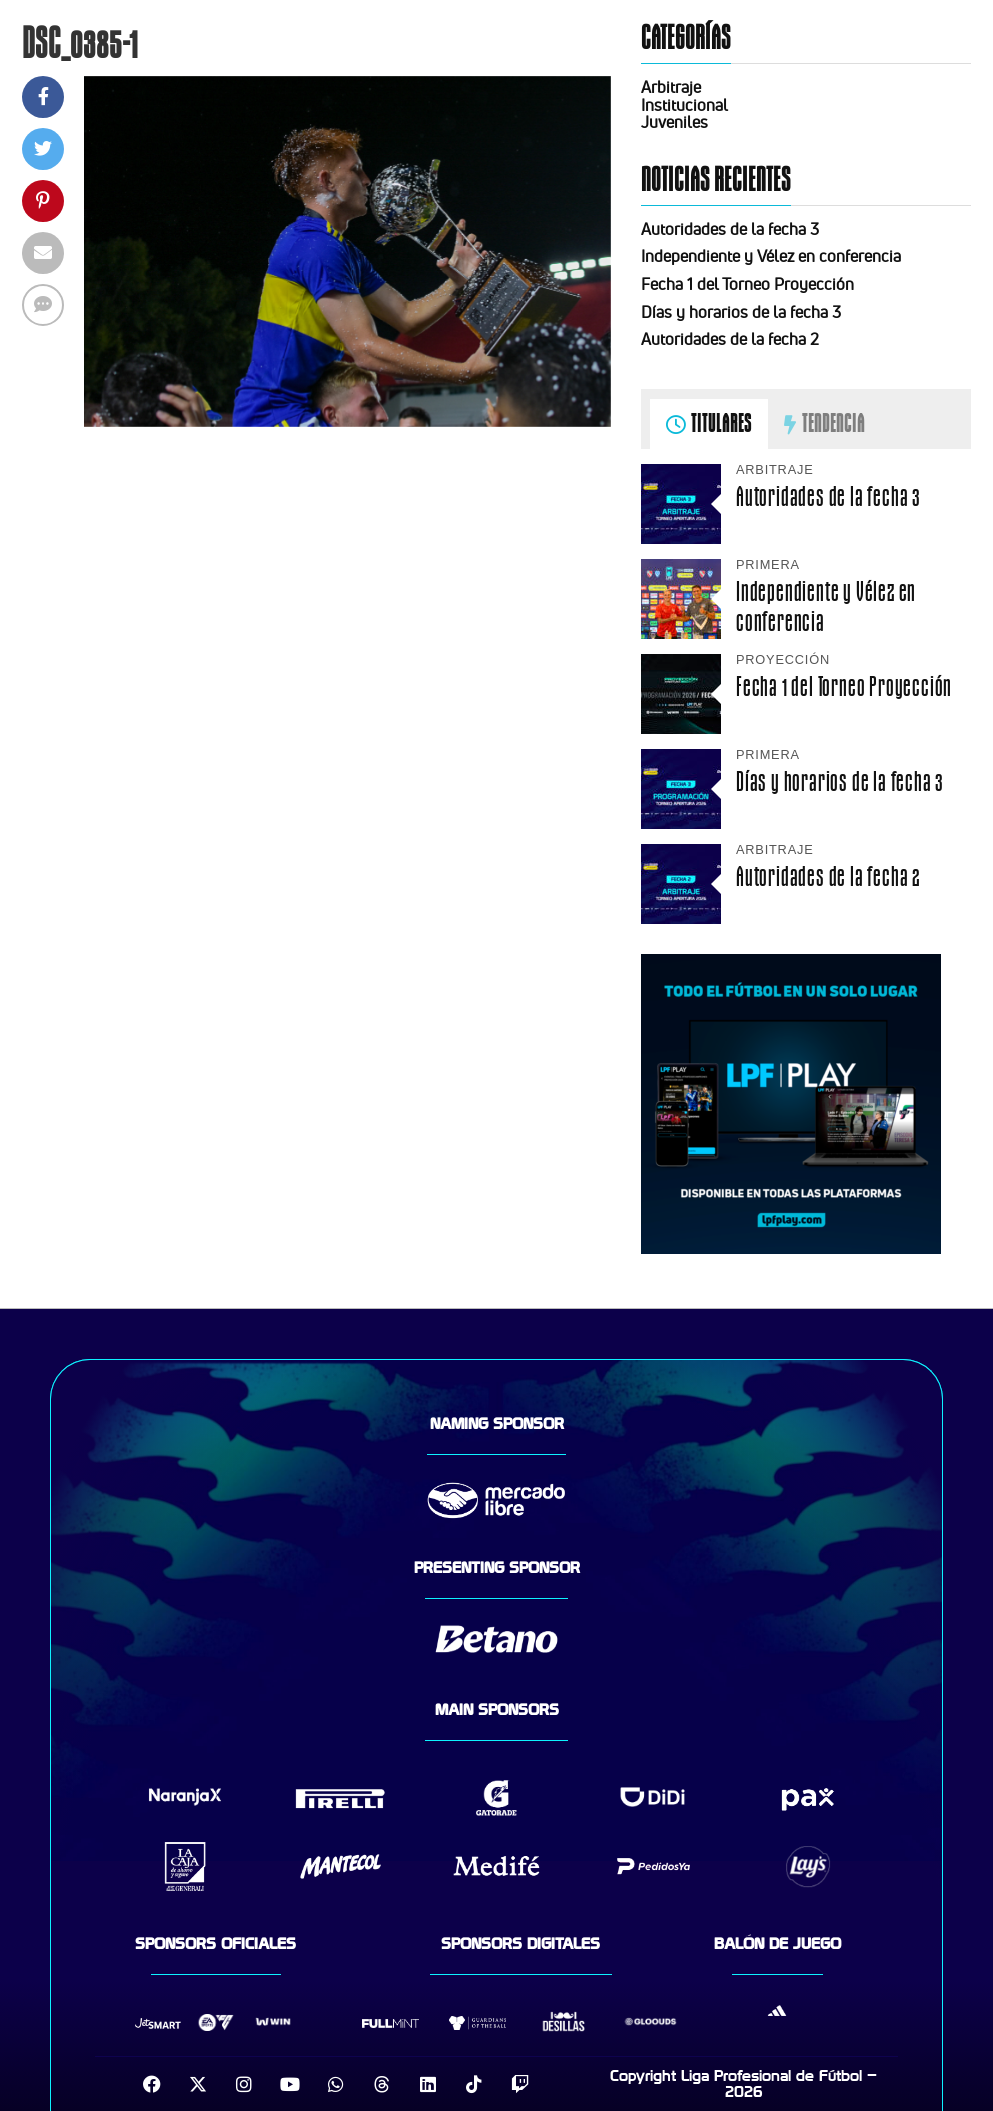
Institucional (684, 105)
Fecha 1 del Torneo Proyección (747, 284)
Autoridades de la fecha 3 (730, 229)
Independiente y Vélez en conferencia (771, 256)
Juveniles (674, 122)
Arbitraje (671, 87)
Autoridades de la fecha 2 (730, 339)
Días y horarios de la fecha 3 (741, 312)
